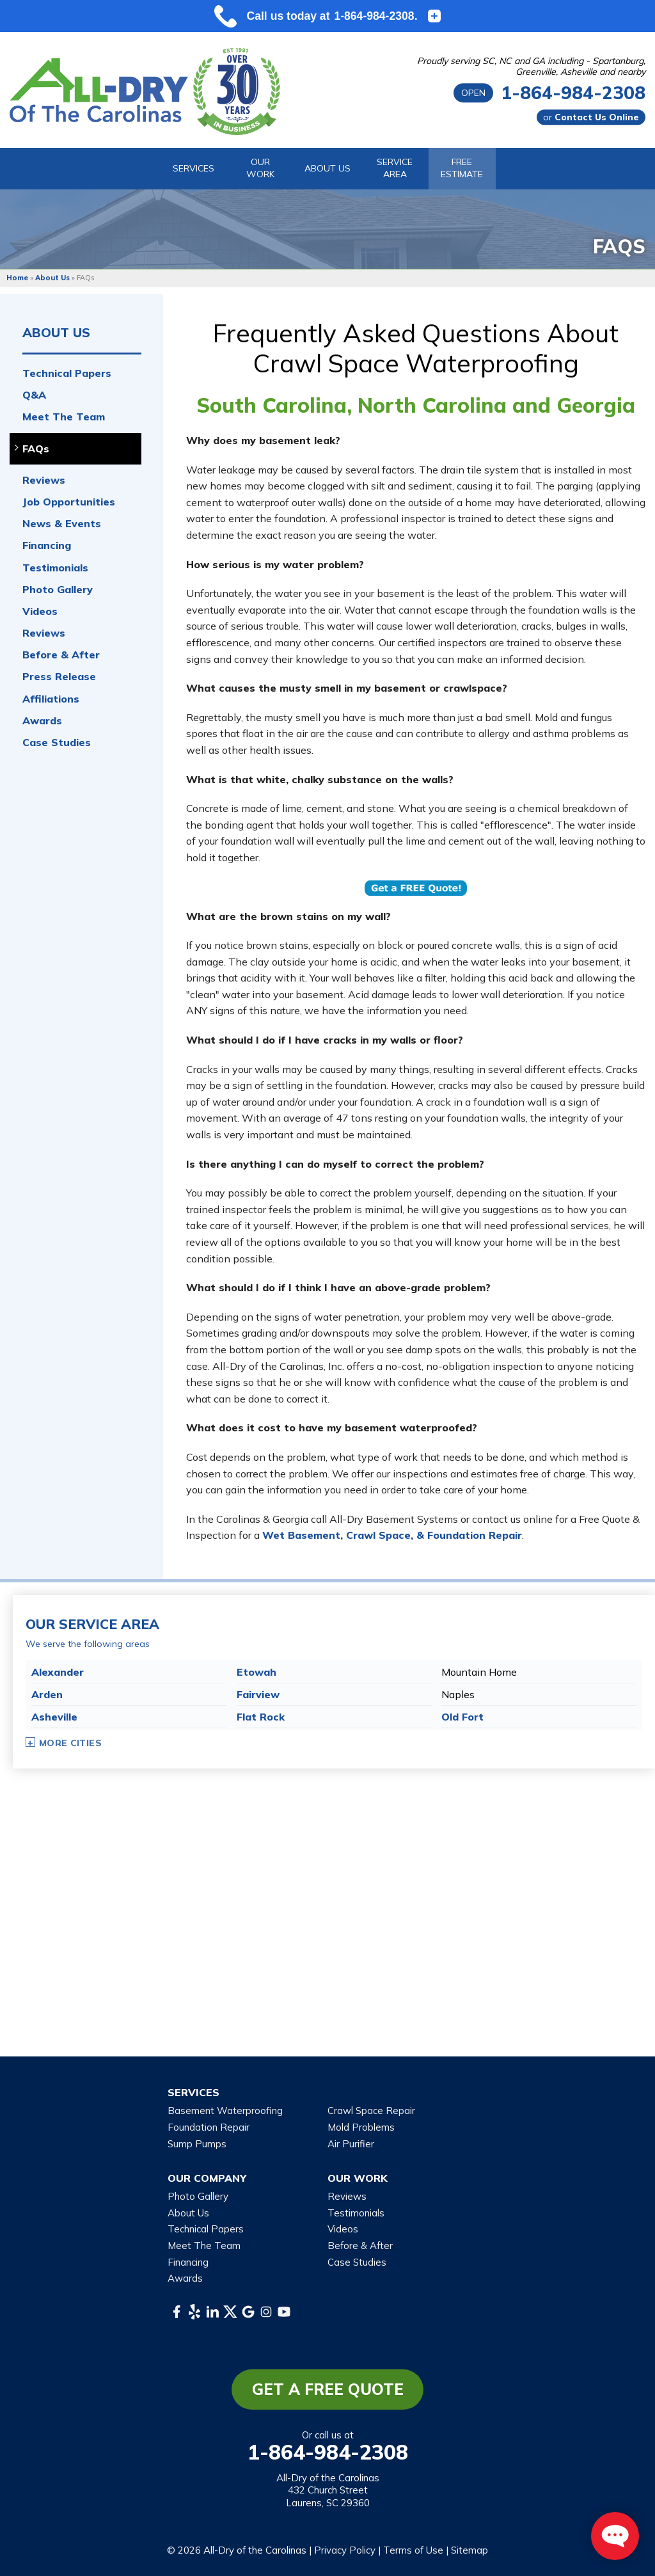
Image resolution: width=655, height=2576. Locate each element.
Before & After (61, 655)
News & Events (61, 524)
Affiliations (50, 699)
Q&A (34, 395)
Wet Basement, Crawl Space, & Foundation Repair (392, 1535)
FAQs (35, 449)
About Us (56, 333)
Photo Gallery (57, 590)
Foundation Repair (208, 2127)
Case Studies (56, 742)
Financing (46, 545)
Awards (42, 721)
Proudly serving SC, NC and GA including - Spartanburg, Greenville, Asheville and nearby (531, 66)
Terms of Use (413, 2550)
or (591, 117)
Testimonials (55, 568)
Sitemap (469, 2550)
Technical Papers (66, 373)
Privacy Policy (344, 2550)
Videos (40, 611)
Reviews (43, 480)
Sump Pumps (197, 2144)
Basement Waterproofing (225, 2110)
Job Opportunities (68, 502)
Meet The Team (63, 417)
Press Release (59, 677)
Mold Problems (361, 2127)
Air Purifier (351, 2144)
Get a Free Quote (328, 2389)
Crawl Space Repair (371, 2110)
